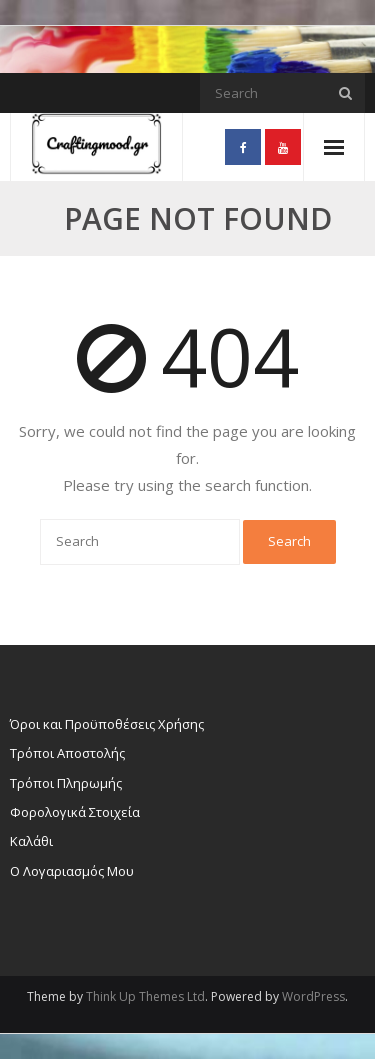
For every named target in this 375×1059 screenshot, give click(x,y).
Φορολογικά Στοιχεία (75, 812)
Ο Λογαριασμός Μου (72, 871)
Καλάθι (31, 841)
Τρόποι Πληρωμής (66, 783)
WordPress (313, 996)
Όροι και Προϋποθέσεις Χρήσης (107, 724)
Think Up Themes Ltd (145, 996)
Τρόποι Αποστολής (67, 753)
